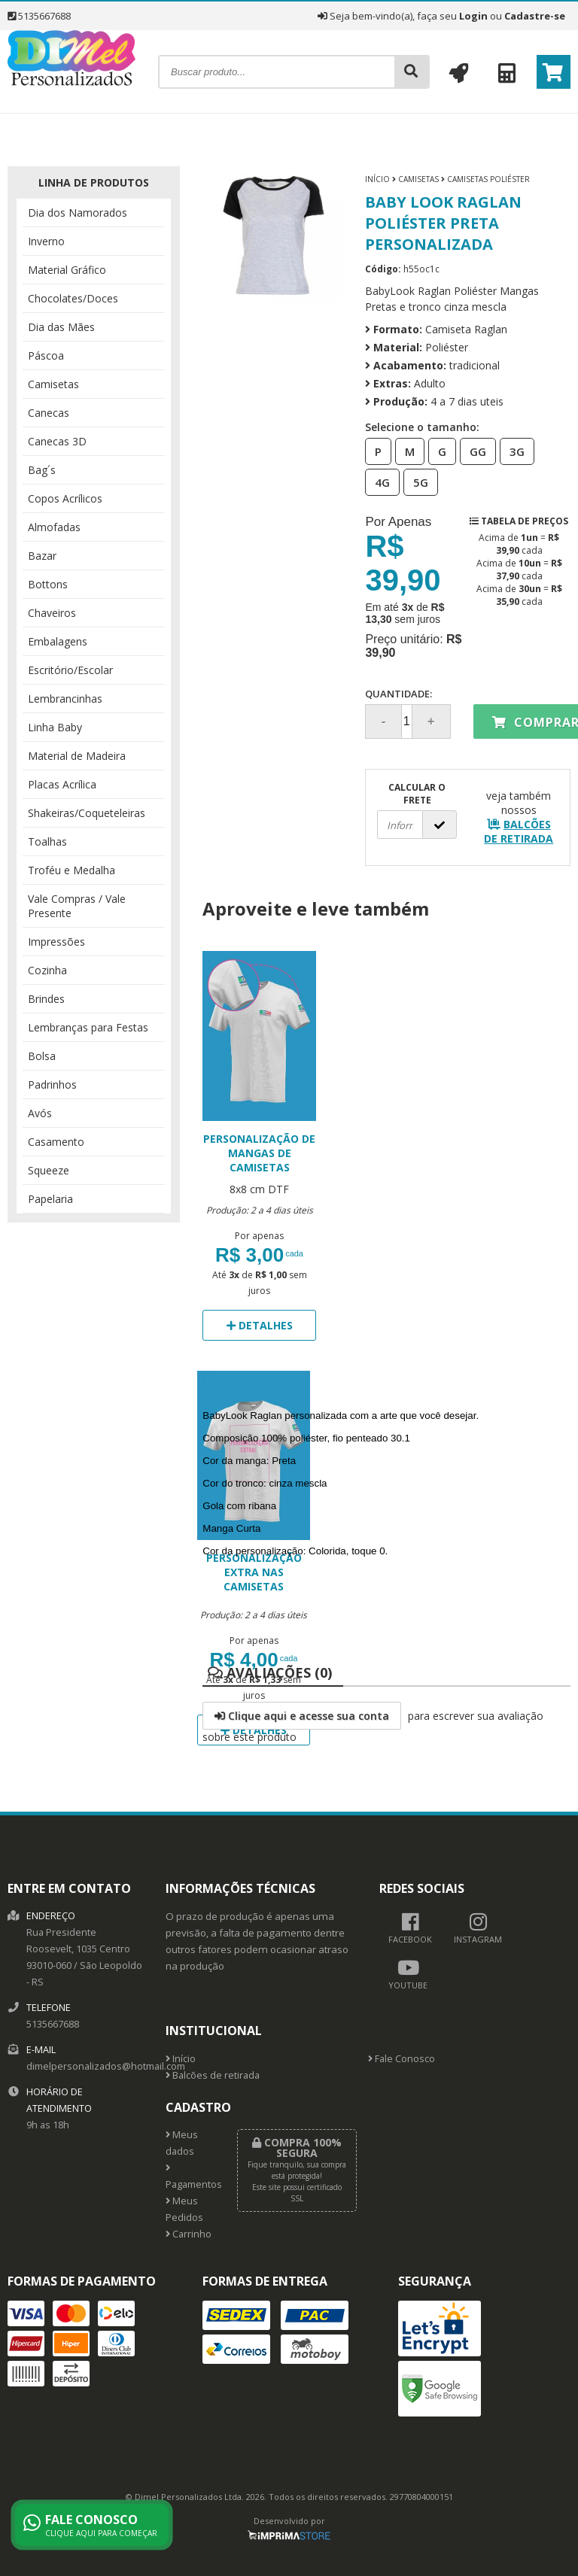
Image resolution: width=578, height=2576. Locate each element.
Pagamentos (190, 2177)
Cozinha (47, 970)
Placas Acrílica (62, 784)
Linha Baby (55, 727)
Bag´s (42, 470)
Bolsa (42, 1056)
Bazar (42, 555)
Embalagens (57, 641)
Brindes (46, 999)
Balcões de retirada (213, 2075)
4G (378, 481)
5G (416, 481)
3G (512, 450)
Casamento (56, 1142)
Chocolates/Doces (73, 298)
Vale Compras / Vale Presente (77, 906)
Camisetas (53, 384)
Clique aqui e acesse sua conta (301, 1716)
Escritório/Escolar (70, 670)
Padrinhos (52, 1084)
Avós (40, 1113)
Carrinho (188, 2234)
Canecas (48, 413)
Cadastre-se (534, 16)
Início (377, 179)
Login (473, 16)
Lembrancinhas (65, 698)
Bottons (48, 584)
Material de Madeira (77, 756)
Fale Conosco (401, 2058)
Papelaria (50, 1199)
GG (473, 450)
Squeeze (48, 1170)
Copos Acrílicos (65, 498)
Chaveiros (52, 613)
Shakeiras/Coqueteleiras (86, 813)
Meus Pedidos (184, 2209)
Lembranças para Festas (88, 1027)
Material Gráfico (67, 270)
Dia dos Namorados (77, 212)
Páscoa (46, 355)
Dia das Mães (61, 327)
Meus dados (182, 2143)
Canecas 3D (57, 441)
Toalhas (47, 841)
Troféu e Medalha (71, 870)
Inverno (46, 241)
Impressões (56, 941)
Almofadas (54, 527)
